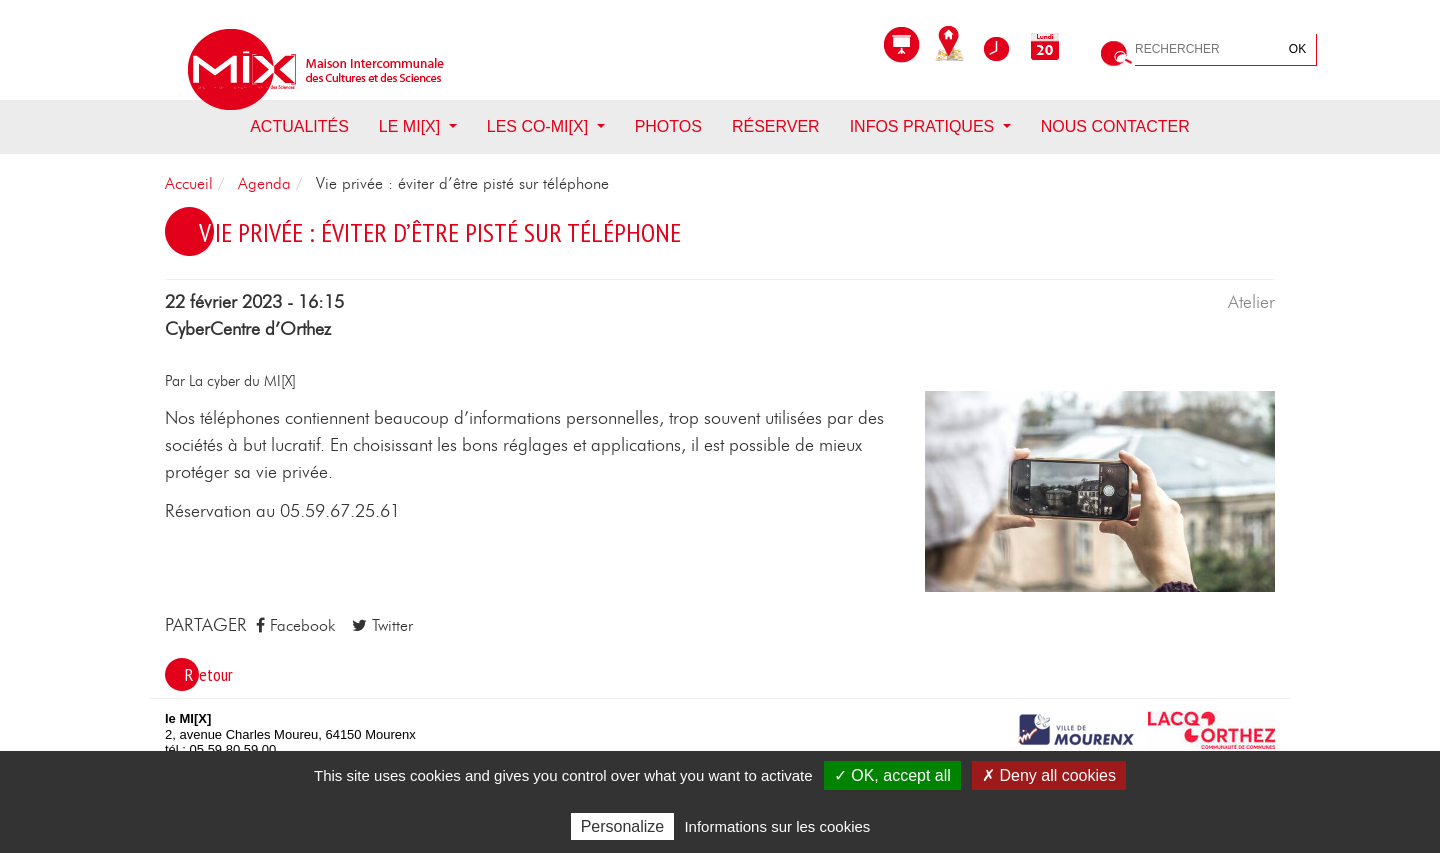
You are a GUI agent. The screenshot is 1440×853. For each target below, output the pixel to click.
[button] (1100, 490)
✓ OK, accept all (892, 775)
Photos (668, 126)
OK (1297, 49)
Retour (209, 674)
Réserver (776, 126)
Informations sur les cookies (777, 826)
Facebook (295, 625)
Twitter (382, 625)
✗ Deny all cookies (1049, 775)
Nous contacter (1115, 126)
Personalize (623, 826)
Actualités (299, 126)
